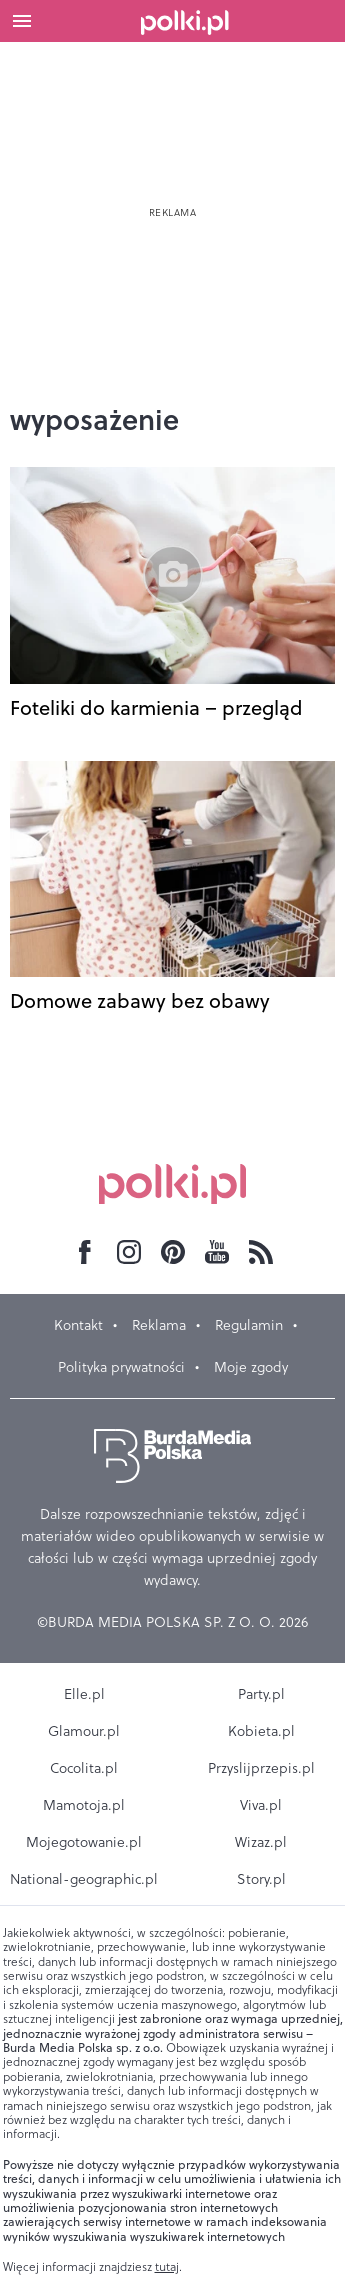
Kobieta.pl (261, 1731)
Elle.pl (84, 1694)
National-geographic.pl (84, 1879)
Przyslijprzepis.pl (261, 1768)
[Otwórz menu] (22, 21)
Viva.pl (261, 1805)
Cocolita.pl (84, 1768)
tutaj (167, 2267)
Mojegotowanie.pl (84, 1842)
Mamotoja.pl (84, 1805)
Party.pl (261, 1694)
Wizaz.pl (261, 1842)
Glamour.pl (84, 1731)
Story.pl (261, 1879)
